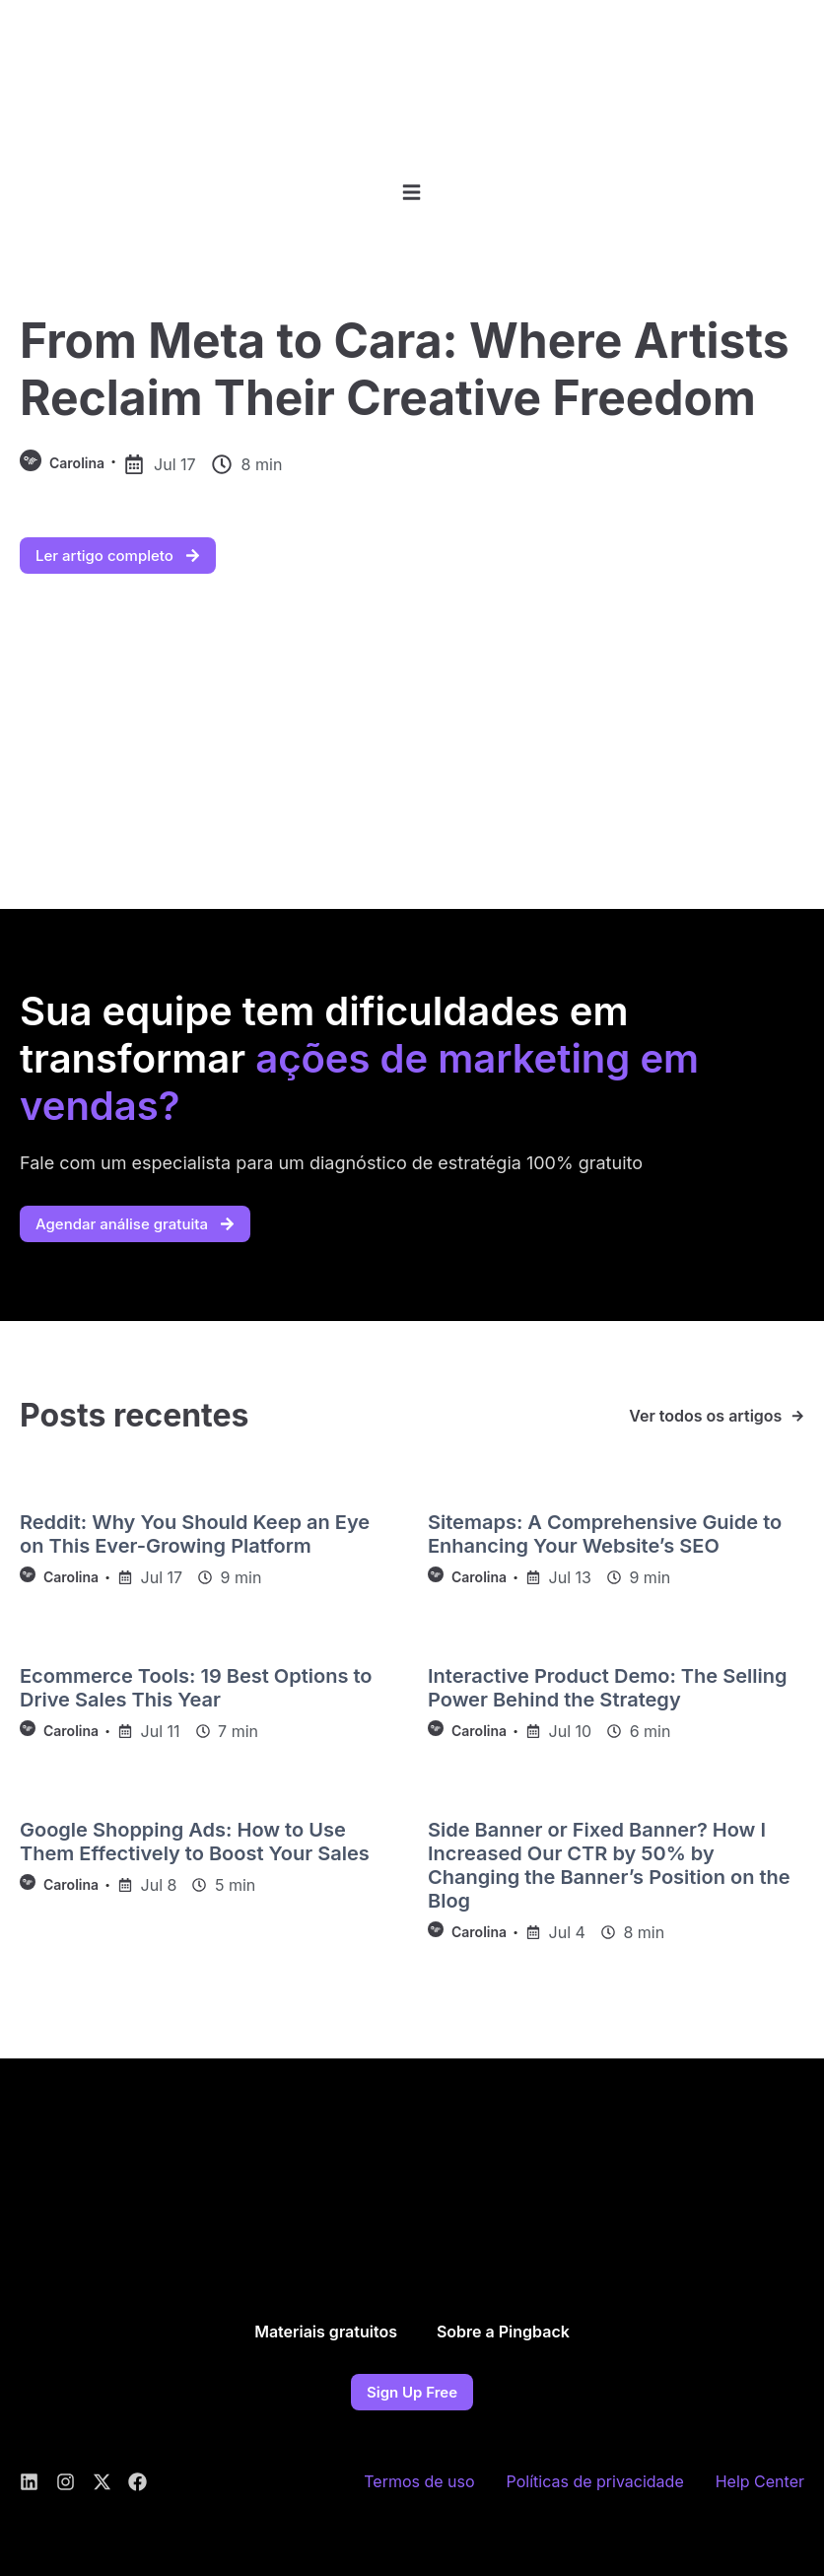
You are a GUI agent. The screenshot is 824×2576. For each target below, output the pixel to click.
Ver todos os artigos (705, 1416)
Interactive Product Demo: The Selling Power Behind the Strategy (607, 1687)
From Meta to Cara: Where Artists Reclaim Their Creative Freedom (405, 369)
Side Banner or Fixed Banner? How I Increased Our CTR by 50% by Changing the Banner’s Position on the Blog (609, 1865)
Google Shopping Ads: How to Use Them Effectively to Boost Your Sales (195, 1841)
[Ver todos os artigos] (797, 1416)
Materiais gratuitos (325, 2331)
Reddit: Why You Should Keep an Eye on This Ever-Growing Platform (195, 1534)
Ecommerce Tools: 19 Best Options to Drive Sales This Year (196, 1687)
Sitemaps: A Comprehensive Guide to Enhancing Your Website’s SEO (605, 1534)
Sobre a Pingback (503, 2331)
